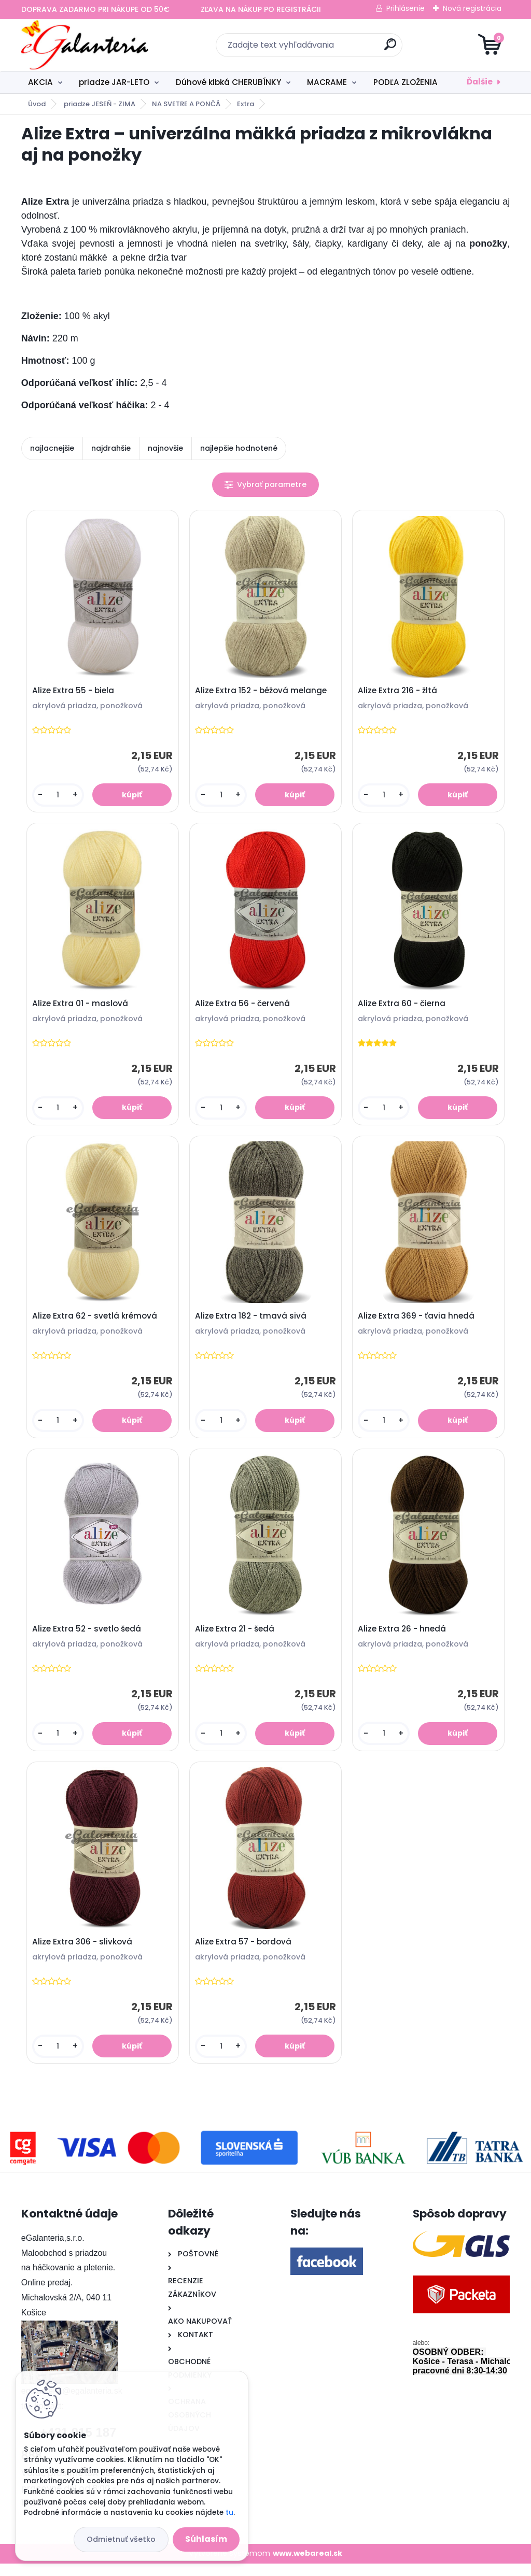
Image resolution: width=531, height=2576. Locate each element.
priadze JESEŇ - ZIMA (99, 104)
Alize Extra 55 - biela (75, 691)
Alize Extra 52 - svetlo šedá (88, 1638)
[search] (390, 48)
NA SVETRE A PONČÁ (186, 104)
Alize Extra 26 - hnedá (403, 1638)
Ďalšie (480, 81)
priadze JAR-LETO (114, 82)
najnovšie (165, 448)
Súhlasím (206, 2539)
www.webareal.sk (307, 2565)
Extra (245, 104)
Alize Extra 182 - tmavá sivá (252, 1322)
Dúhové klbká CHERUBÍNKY (228, 82)
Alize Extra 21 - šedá (236, 1638)
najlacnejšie (52, 448)
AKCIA (40, 82)
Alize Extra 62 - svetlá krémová (96, 1322)
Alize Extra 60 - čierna (403, 1007)
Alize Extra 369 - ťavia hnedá (417, 1322)
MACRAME (327, 82)
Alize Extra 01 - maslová (82, 1007)
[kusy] (59, 796)
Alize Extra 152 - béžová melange (262, 691)
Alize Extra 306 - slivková (84, 1953)
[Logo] (84, 45)
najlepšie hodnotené (238, 448)
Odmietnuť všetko (121, 2539)
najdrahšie (111, 448)
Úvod (37, 104)
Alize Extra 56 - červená (244, 1007)
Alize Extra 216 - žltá (399, 691)
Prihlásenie (405, 8)
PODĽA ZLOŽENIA (405, 82)
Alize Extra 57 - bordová (245, 1953)
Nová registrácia (472, 8)
